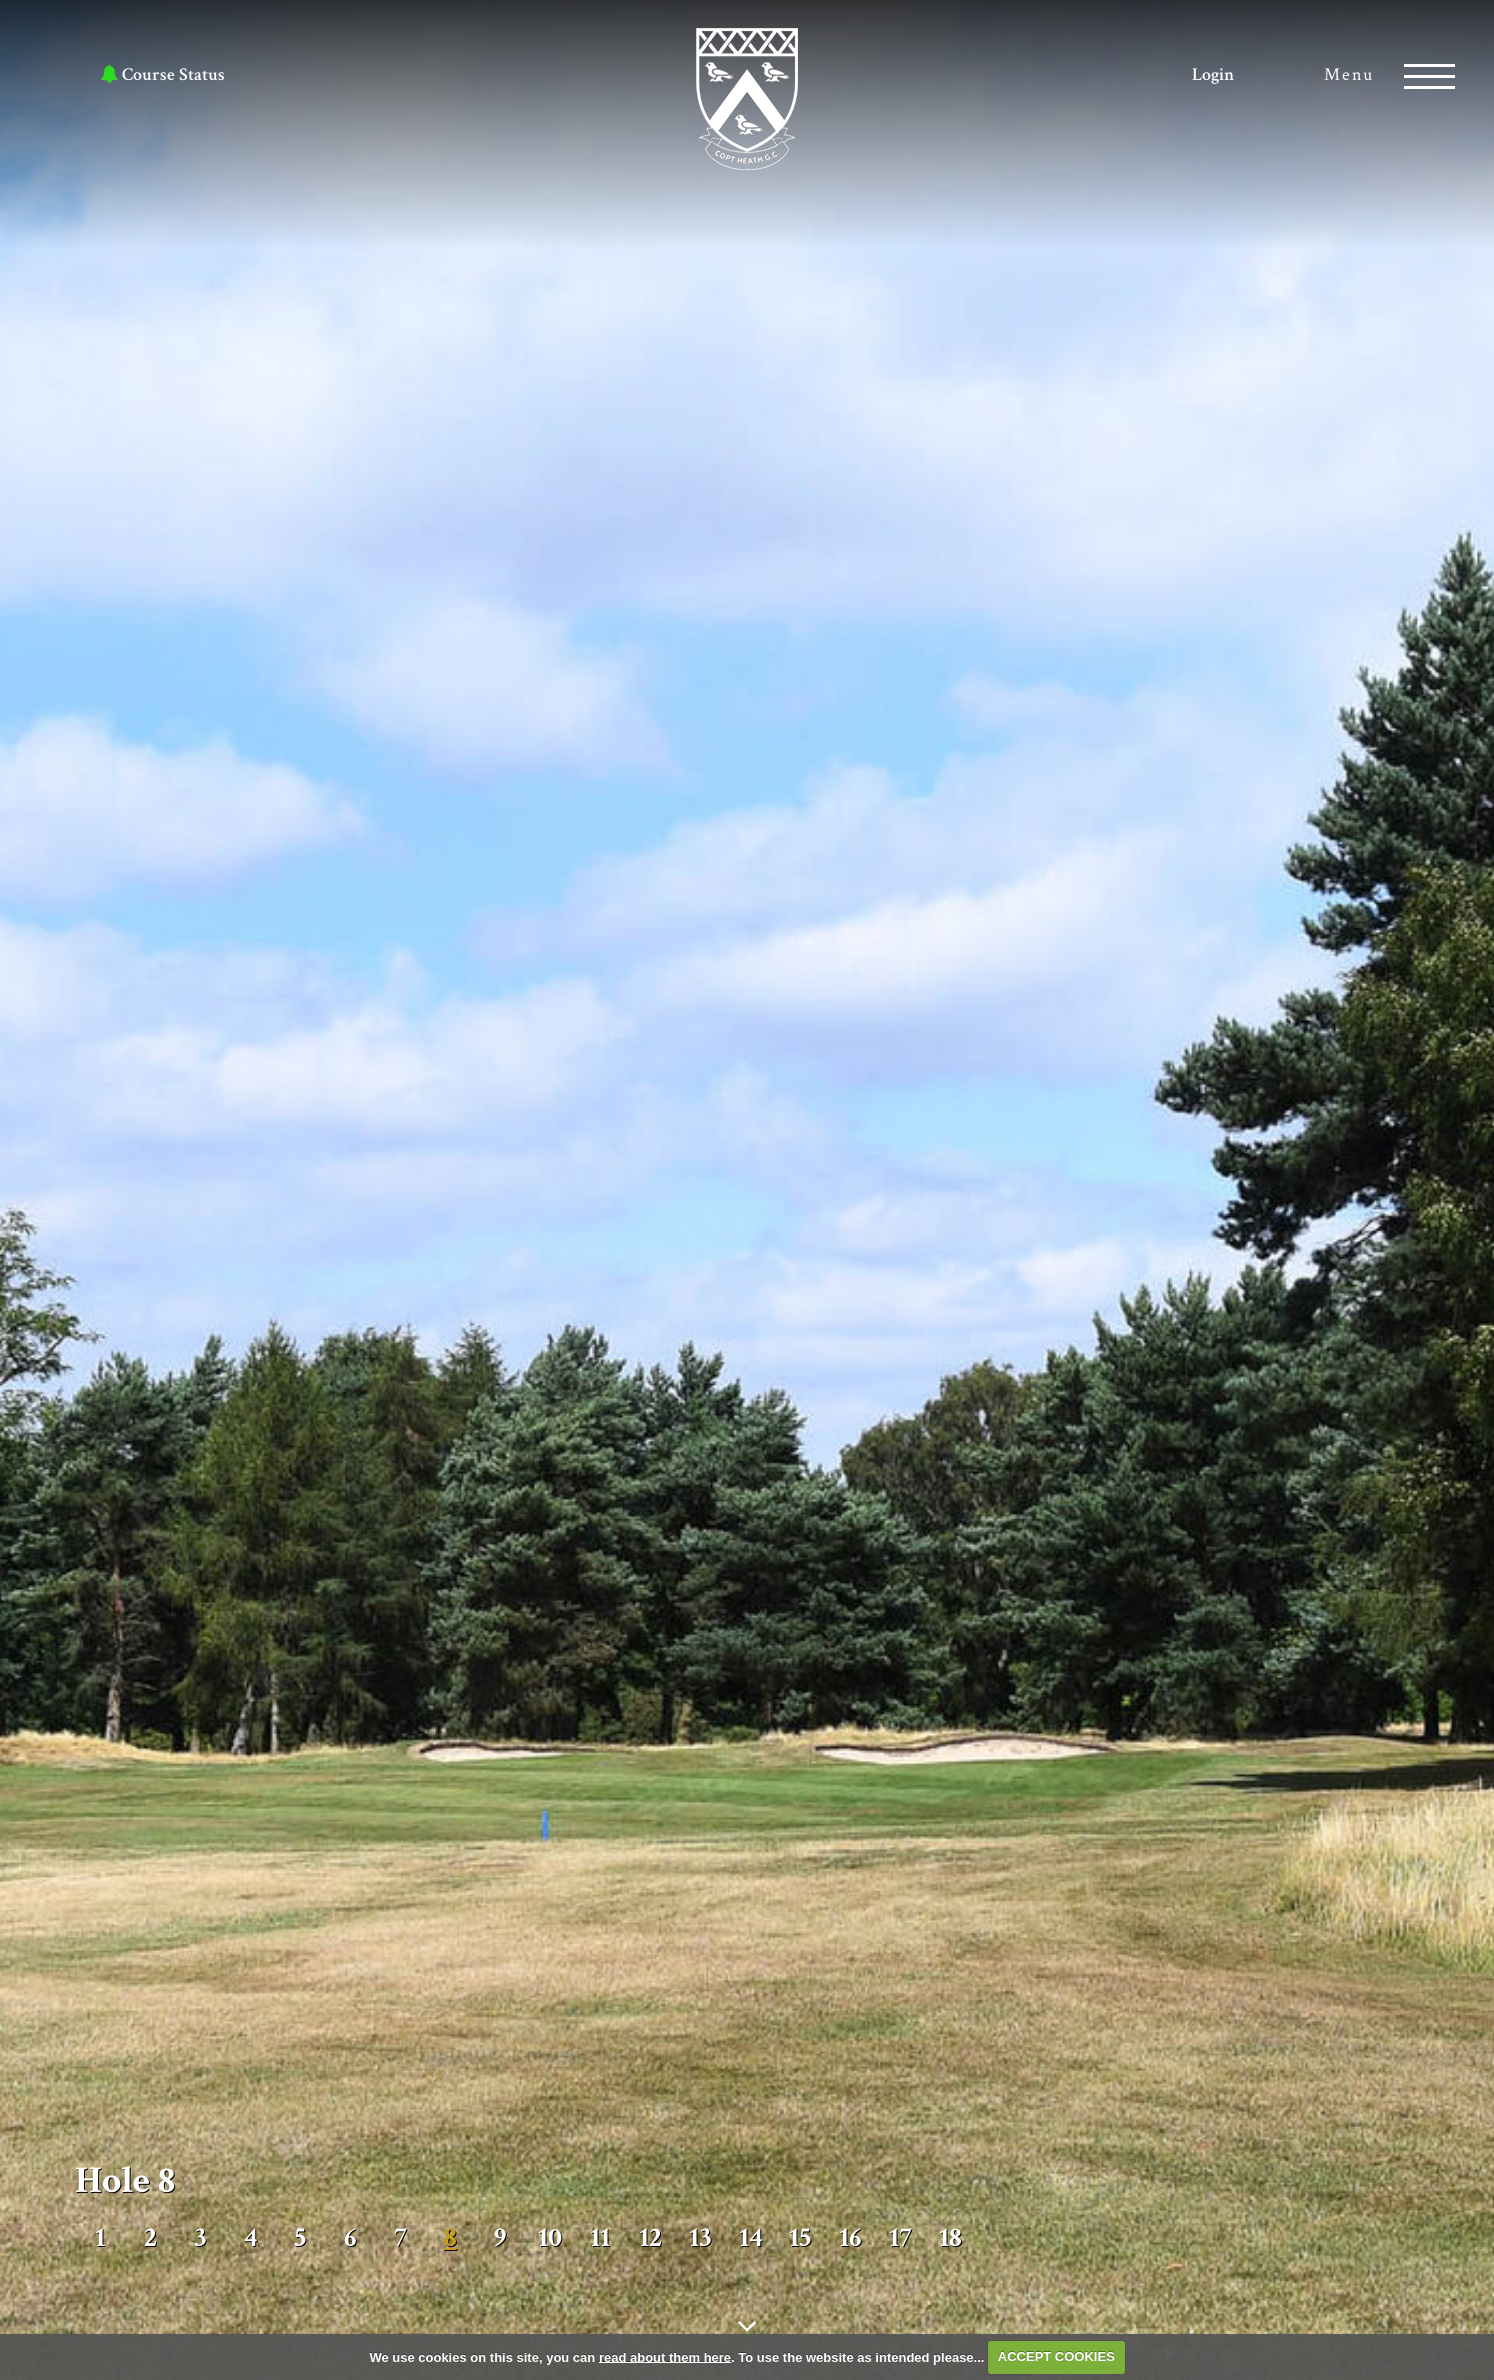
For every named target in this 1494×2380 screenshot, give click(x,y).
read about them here (665, 2356)
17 (900, 2238)
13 (700, 2238)
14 (750, 2238)
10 (550, 2238)
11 (600, 2238)
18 (950, 2238)
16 (850, 2238)
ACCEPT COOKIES (1056, 2356)
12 (650, 2238)
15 (800, 2238)
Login (1213, 74)
